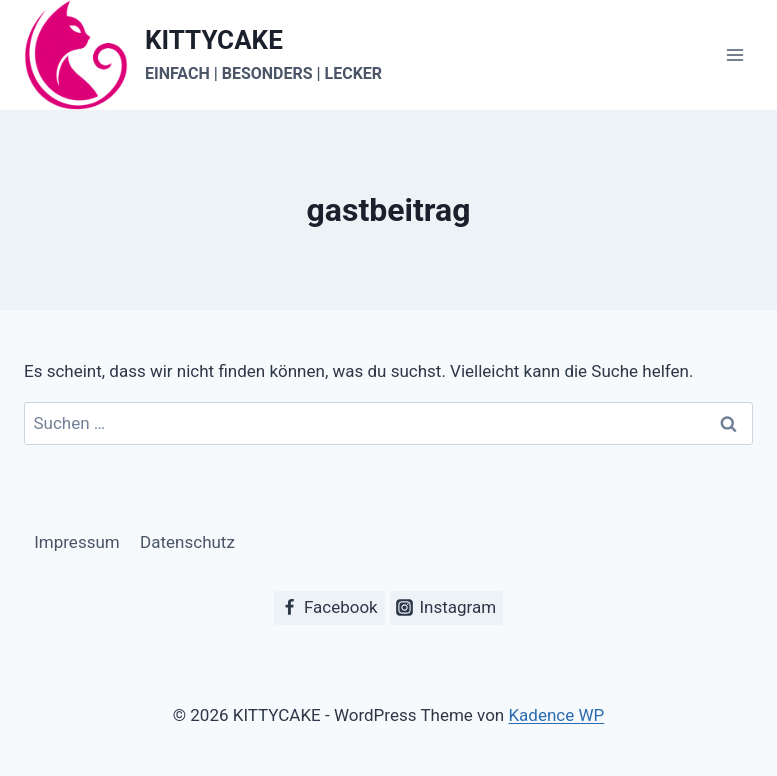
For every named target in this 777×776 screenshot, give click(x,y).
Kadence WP (556, 715)
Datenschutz (187, 542)
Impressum (77, 542)
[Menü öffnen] (734, 55)
